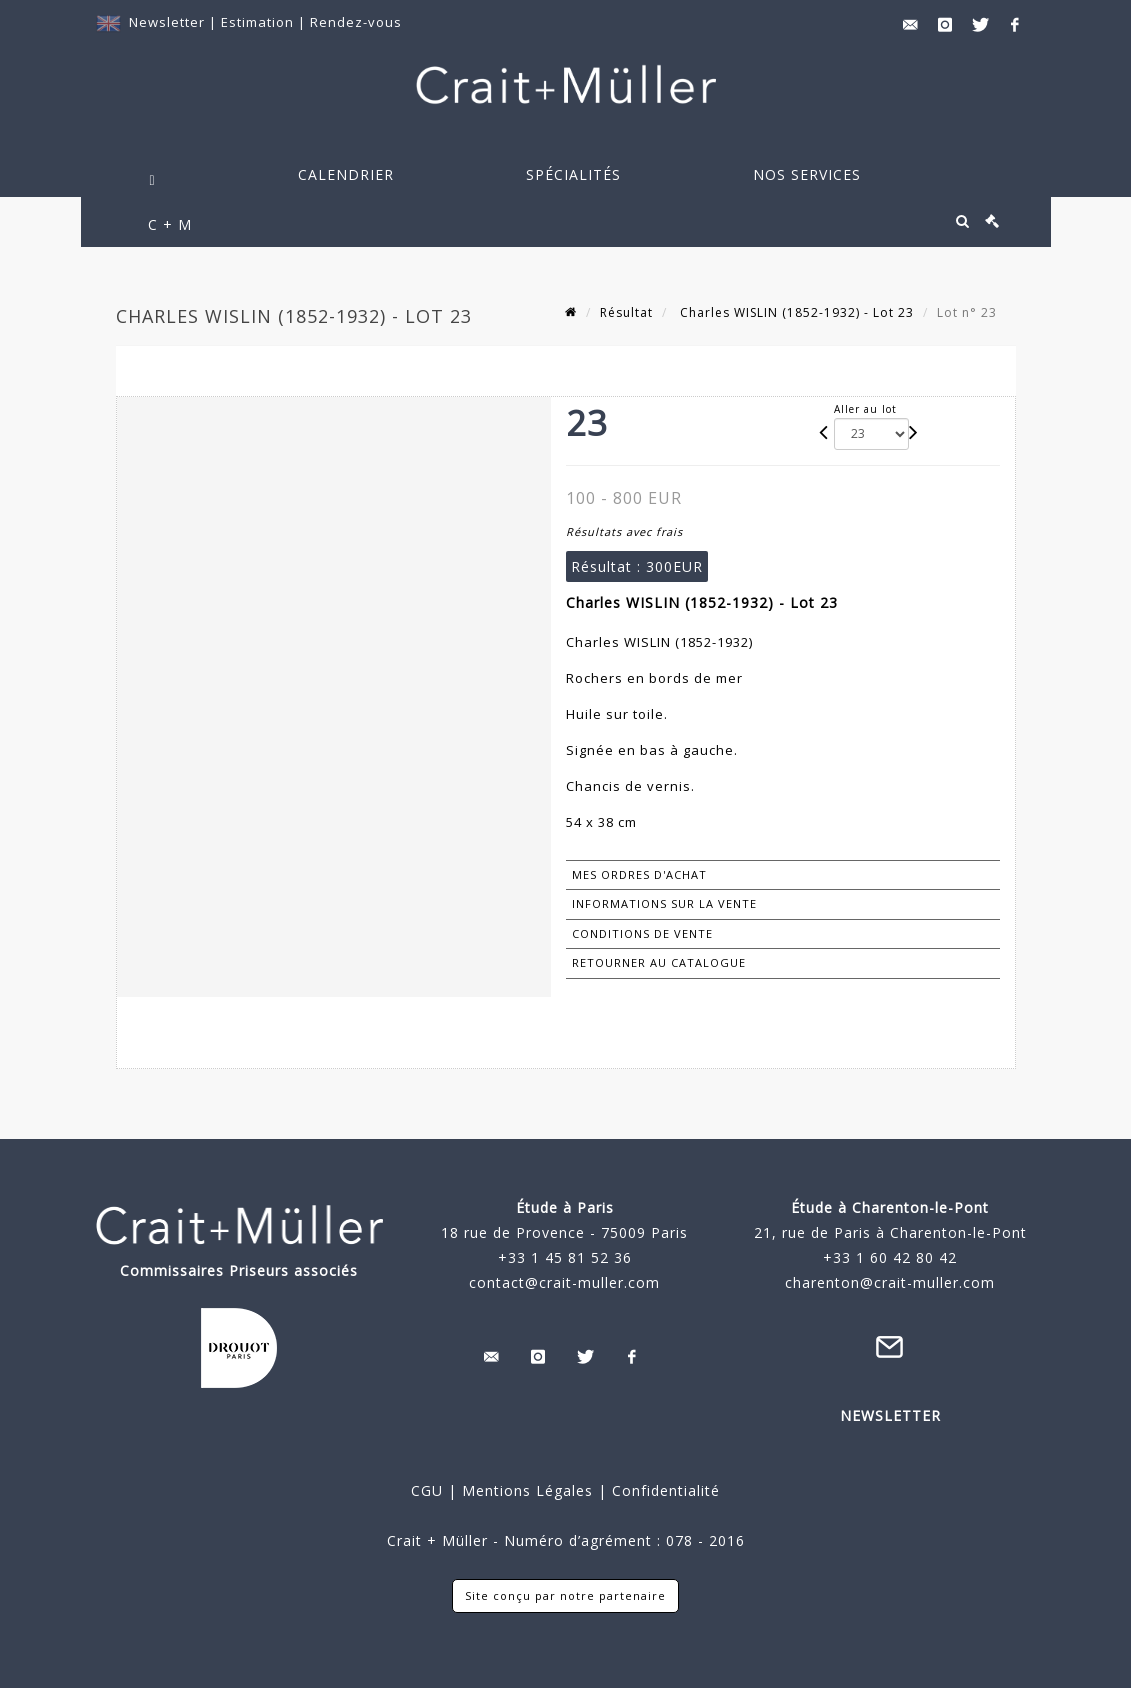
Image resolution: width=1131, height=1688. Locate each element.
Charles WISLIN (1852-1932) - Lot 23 (795, 312)
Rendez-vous (356, 22)
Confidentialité (663, 1490)
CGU (427, 1490)
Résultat (626, 312)
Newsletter (167, 22)
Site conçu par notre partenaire (565, 1595)
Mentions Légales (527, 1490)
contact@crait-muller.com (564, 1282)
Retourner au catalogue (659, 962)
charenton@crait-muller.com (890, 1282)
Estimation (259, 22)
